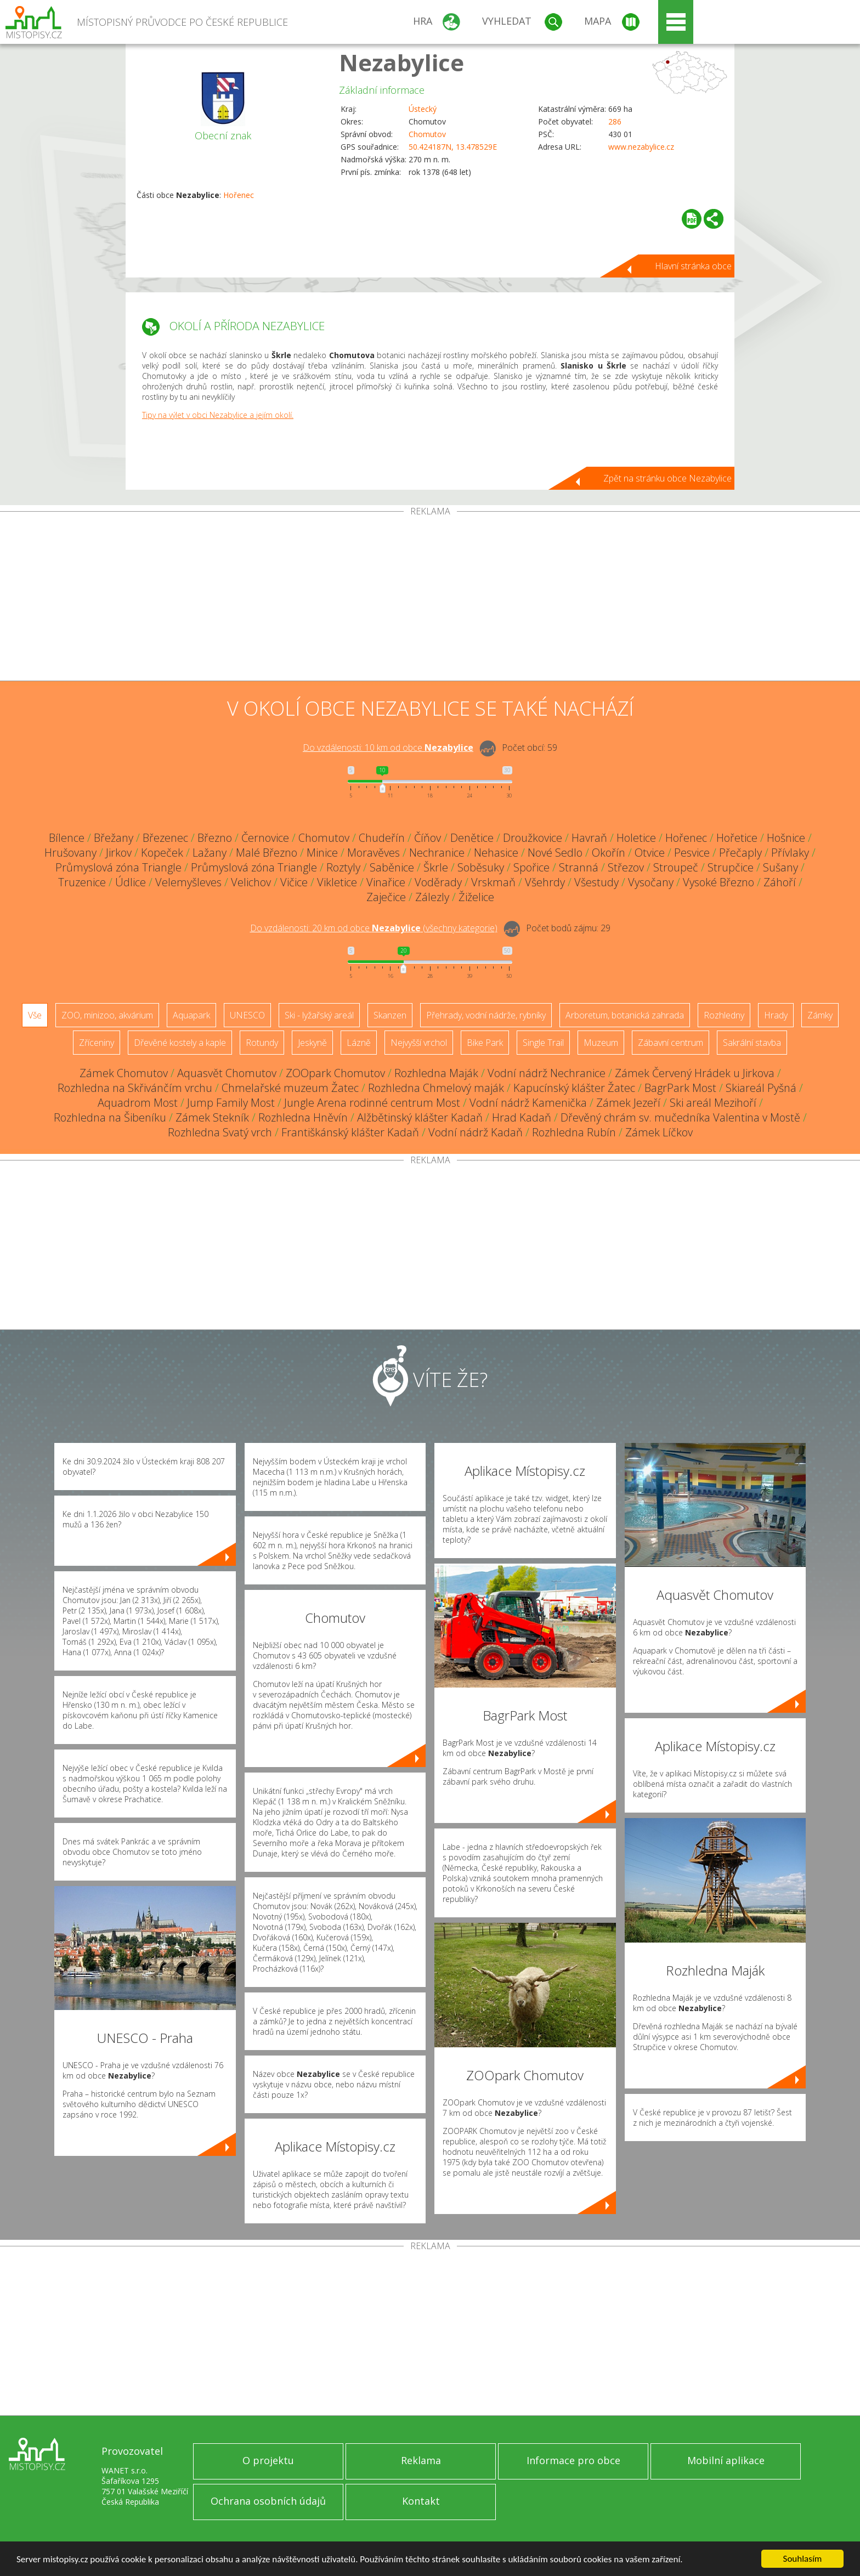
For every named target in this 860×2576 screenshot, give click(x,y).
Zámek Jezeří (628, 1102)
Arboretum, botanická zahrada (624, 1015)
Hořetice (736, 837)
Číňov (427, 837)
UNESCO (247, 1015)
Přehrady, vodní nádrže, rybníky (486, 1015)
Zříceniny (96, 1043)
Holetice (636, 837)
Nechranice (437, 852)
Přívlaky (790, 852)
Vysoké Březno (718, 882)
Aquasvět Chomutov (226, 1073)
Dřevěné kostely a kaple (180, 1043)
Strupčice (731, 867)
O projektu (268, 2460)
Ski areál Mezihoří (713, 1102)
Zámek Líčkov (659, 1132)
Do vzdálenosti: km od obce (388, 747)
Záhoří (779, 882)
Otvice (650, 852)
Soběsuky (480, 867)
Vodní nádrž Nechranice (547, 1073)
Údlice (130, 882)
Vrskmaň (493, 882)
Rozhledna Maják (436, 1073)
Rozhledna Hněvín (303, 1117)
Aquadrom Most (138, 1102)
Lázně (359, 1043)
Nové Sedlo (555, 852)
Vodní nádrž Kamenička (528, 1102)
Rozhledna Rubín (574, 1132)
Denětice (472, 837)
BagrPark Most (680, 1087)
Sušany (780, 867)
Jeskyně (312, 1043)
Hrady (776, 1015)
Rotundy (262, 1043)
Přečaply (740, 852)
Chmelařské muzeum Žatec (290, 1087)
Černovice (265, 837)
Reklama (421, 2460)
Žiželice (476, 897)
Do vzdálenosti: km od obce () (373, 928)
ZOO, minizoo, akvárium (107, 1015)
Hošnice (786, 837)
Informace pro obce (573, 2460)
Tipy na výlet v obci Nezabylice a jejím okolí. (217, 415)
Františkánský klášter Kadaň (350, 1132)
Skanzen (390, 1015)
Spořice (531, 867)
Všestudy (596, 882)
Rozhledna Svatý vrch (220, 1132)
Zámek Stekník (212, 1117)
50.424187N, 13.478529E (453, 146)
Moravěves (373, 852)
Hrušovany (70, 852)
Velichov (251, 882)
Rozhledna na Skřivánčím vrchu (135, 1087)
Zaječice (386, 897)
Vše (35, 1015)
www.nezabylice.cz (641, 146)
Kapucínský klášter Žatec (574, 1087)
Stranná (578, 867)
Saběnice (392, 867)
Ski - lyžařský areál (319, 1015)
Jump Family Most (231, 1102)
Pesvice (692, 852)
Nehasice (496, 852)
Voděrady (438, 882)
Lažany (210, 852)
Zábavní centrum (670, 1043)
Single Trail (543, 1043)
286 (614, 121)
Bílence (66, 837)
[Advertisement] (430, 598)
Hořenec (238, 195)
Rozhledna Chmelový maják (436, 1087)
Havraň (589, 837)
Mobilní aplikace (726, 2460)
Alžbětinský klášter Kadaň (420, 1117)
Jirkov (119, 852)
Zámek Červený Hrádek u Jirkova (694, 1073)
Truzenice (82, 882)
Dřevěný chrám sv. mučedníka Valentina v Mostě (680, 1117)
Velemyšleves (188, 882)
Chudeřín (382, 837)
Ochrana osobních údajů (268, 2500)
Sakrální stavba (752, 1043)
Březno (214, 837)
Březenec (165, 837)
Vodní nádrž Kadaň (475, 1132)
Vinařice (385, 882)
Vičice (294, 882)
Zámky (820, 1015)
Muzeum (601, 1043)
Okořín (608, 852)
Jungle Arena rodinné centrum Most (372, 1102)
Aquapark (191, 1015)
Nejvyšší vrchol (419, 1043)
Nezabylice (401, 62)
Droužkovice (532, 837)
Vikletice (337, 882)
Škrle (435, 867)
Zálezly (432, 897)
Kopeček (162, 852)
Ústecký (423, 109)
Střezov (626, 867)
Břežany (113, 837)
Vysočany (651, 882)
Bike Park (485, 1043)
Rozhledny (724, 1015)
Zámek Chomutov (124, 1073)
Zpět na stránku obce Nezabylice (667, 478)
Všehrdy (545, 882)
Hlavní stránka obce (693, 266)
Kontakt (421, 2500)
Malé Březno (266, 852)
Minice (322, 852)
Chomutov (427, 134)
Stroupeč (675, 867)
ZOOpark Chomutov (335, 1073)
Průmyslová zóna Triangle (118, 867)
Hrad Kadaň (521, 1117)
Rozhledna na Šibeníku (110, 1117)
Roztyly (343, 867)
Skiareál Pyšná (761, 1087)
